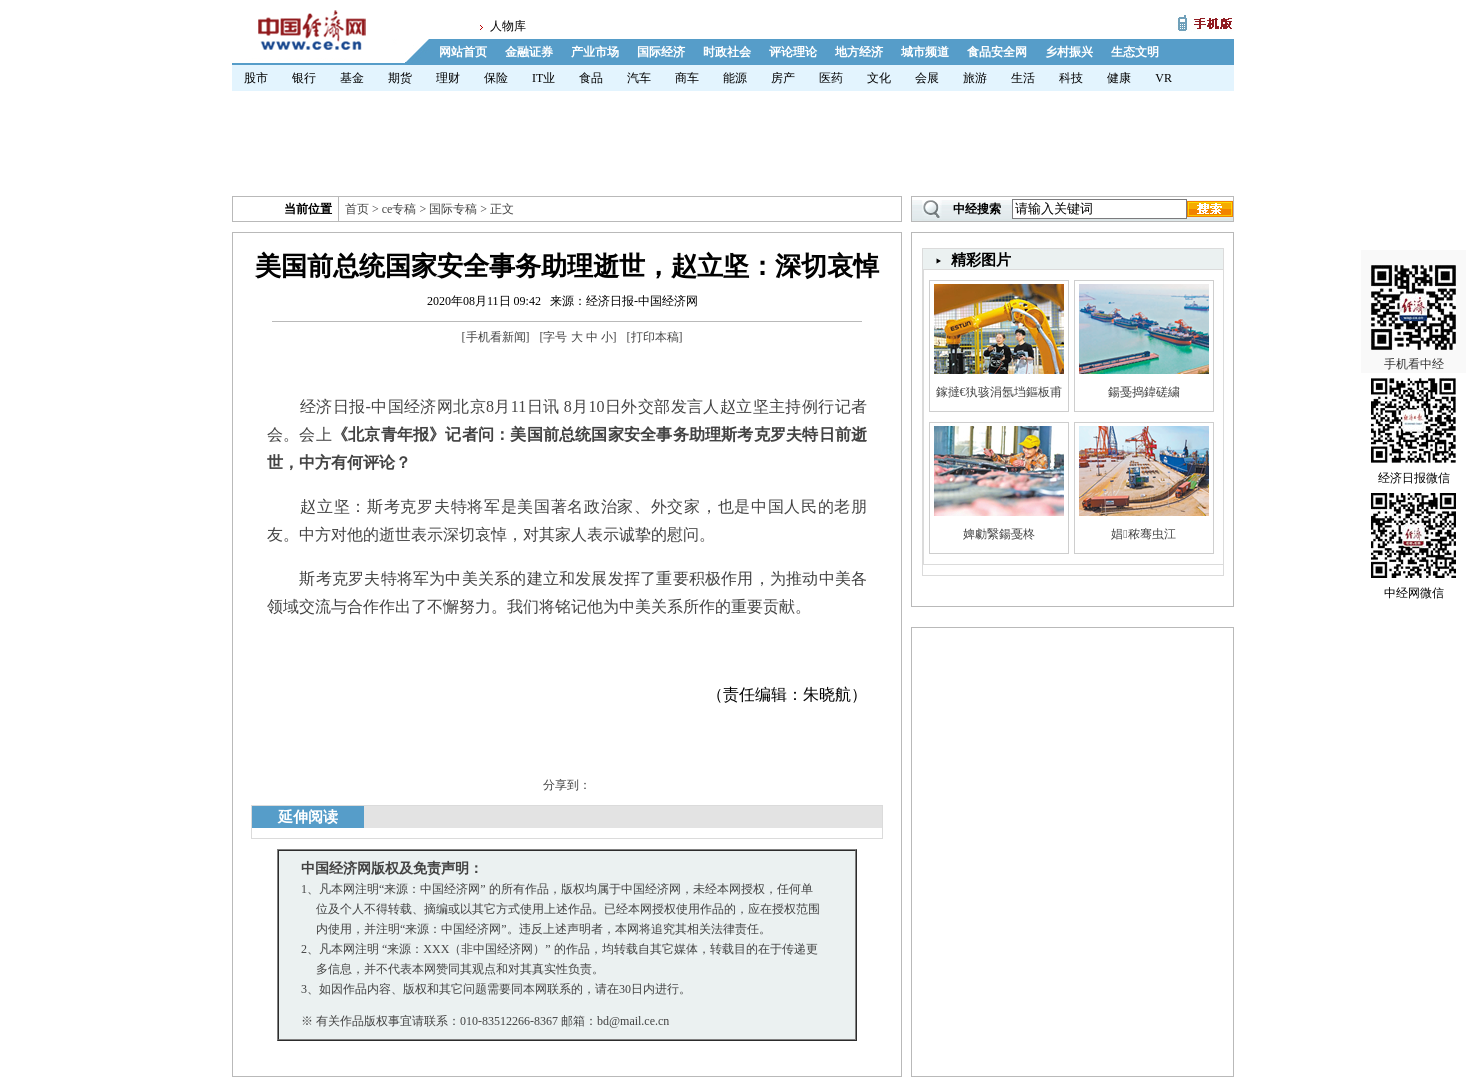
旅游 (975, 78)
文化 (879, 78)
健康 (1119, 78)
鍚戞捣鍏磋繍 (1144, 392)
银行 (304, 78)
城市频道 (925, 52)
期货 (400, 78)
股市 (256, 78)
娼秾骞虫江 (1143, 534)
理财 (448, 78)
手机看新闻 (496, 337)
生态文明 (1135, 52)
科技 (1071, 78)
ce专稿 (399, 209)
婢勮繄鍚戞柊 (999, 534)
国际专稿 (453, 209)
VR (1163, 78)
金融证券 (529, 52)
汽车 (639, 78)
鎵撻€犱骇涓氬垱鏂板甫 (999, 392)
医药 (831, 78)
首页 (357, 209)
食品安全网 (997, 52)
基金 (352, 78)
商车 (687, 78)
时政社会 (727, 52)
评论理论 (793, 52)
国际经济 (661, 52)
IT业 (543, 78)
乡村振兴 (1069, 52)
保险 (496, 78)
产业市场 (595, 52)
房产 (783, 78)
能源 (735, 78)
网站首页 (463, 52)
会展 (927, 78)
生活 (1023, 78)
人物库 (508, 26)
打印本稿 (655, 337)
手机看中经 (1413, 301)
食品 (591, 78)
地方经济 (859, 52)
